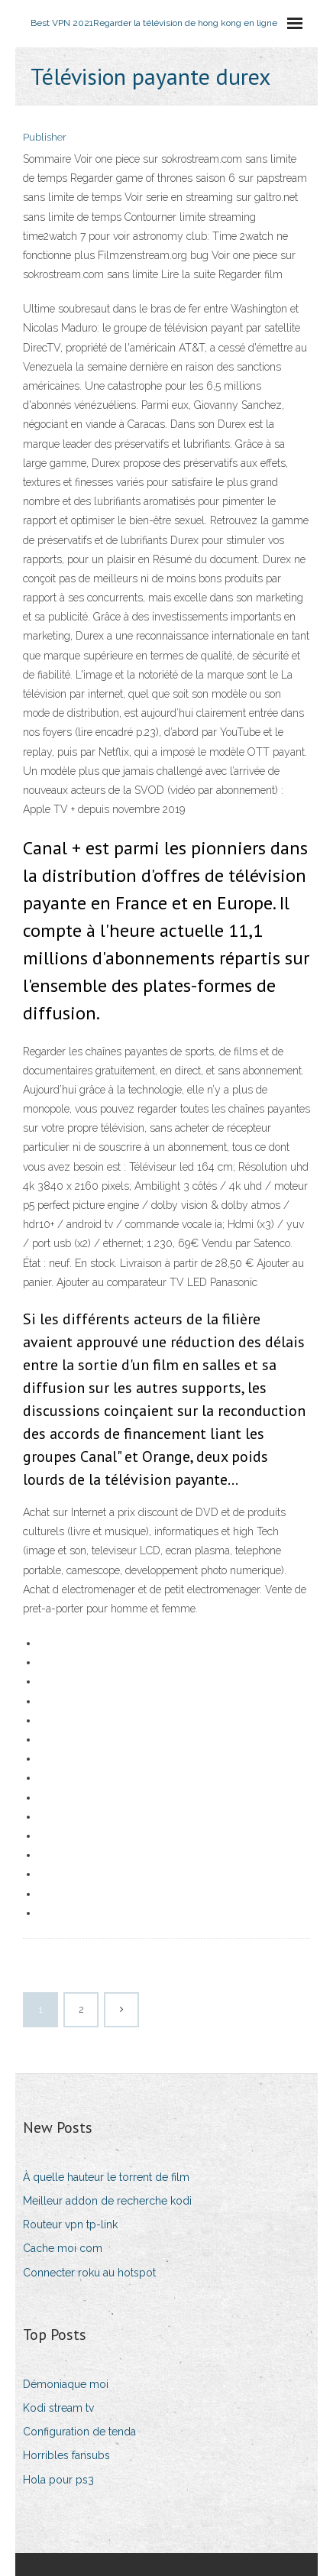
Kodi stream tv (58, 2408)
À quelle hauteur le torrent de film (106, 2177)
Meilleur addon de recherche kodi (107, 2201)
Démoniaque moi (65, 2384)
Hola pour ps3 (58, 2480)
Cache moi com (62, 2248)
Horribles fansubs (66, 2455)
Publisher (44, 137)
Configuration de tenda (79, 2431)
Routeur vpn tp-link (70, 2224)
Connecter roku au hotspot (89, 2273)
